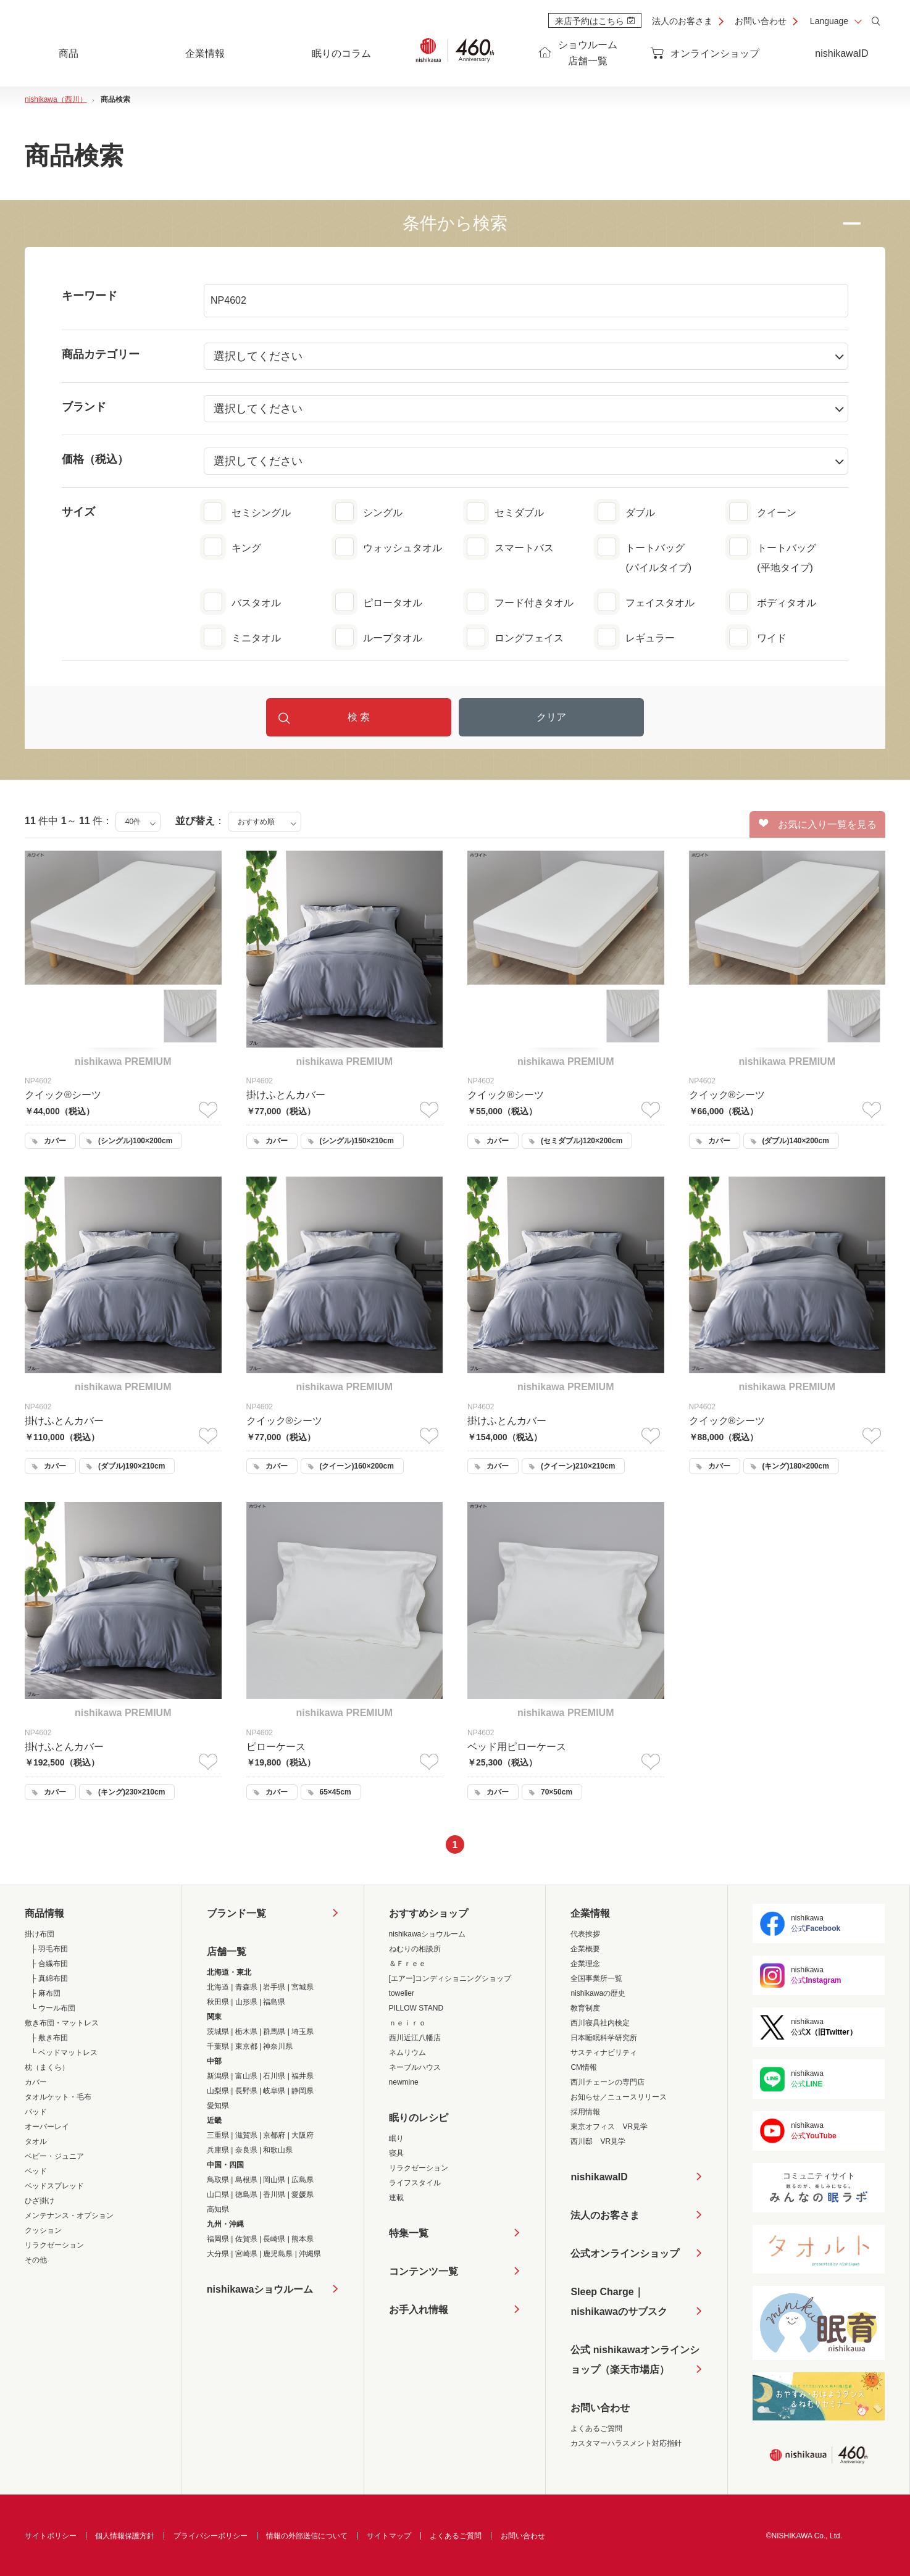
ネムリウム (407, 2052)
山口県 (218, 2194)
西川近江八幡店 (415, 2037)
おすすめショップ (428, 1913)
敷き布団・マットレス (62, 2023)
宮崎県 (246, 2253)
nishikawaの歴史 (597, 1993)
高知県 (218, 2209)
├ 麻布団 (46, 1993)
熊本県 (302, 2239)
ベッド (36, 2171)
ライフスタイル (415, 2182)
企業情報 (590, 1913)
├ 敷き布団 (49, 2037)
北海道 (218, 1987)
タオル (36, 2141)
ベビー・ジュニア (54, 2156)
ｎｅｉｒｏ (407, 2023)
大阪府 (302, 2135)
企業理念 (585, 1963)
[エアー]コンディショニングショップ (450, 1978)
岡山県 (274, 2179)
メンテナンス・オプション (69, 2215)
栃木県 (246, 2031)
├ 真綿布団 (49, 1978)
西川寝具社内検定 (600, 2023)
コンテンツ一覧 (423, 2271)
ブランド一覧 (236, 1913)
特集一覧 (408, 2233)
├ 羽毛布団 (49, 1949)
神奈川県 (278, 2046)
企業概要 (585, 1949)
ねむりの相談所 (415, 1949)
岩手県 (274, 1987)
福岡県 (218, 2239)
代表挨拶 (585, 1934)
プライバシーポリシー (210, 2536)
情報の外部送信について (307, 2536)
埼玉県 (302, 2031)
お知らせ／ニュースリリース (618, 2097)
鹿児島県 (278, 2253)
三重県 (218, 2135)
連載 (396, 2197)
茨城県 (218, 2031)
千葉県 (218, 2046)
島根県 (246, 2179)
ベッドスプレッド (54, 2186)
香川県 (274, 2194)
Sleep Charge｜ (618, 2304)
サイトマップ (389, 2536)
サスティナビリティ (603, 2052)
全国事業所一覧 (596, 1978)
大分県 (218, 2253)
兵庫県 (218, 2150)
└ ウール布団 (53, 2008)
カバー (36, 2082)
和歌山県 (278, 2150)
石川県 (274, 2076)
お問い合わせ (761, 21)
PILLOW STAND (416, 2008)
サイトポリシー (51, 2536)
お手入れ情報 (418, 2309)
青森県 (246, 1987)
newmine (404, 2082)
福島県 (274, 2002)
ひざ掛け (39, 2200)
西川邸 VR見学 (597, 2141)
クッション (43, 2230)
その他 (36, 2260)
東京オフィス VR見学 (609, 2126)
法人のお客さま (682, 21)
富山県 (246, 2076)
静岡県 (302, 2090)
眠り (396, 2138)
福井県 (302, 2076)
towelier (401, 1993)
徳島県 (246, 2194)
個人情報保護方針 (124, 2536)
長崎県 (274, 2239)
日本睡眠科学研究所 (603, 2037)
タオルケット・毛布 (58, 2097)
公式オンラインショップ (624, 2253)
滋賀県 (246, 2135)
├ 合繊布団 (49, 1963)
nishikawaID (841, 53)
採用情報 (585, 2111)
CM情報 (583, 2067)
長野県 (246, 2090)
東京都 (246, 2046)
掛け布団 (39, 1934)
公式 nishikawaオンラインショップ (634, 2362)
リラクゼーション (54, 2245)
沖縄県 (310, 2253)
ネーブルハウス (415, 2067)
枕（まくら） (47, 2067)
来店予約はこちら (595, 21)
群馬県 (274, 2031)
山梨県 (218, 2090)
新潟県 (218, 2076)
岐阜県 (274, 2090)
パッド (36, 2111)
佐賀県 (246, 2239)
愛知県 (218, 2105)
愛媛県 (302, 2194)
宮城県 (302, 1987)
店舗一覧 (226, 1951)
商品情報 (44, 1913)
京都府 (274, 2135)
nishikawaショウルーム (260, 2289)
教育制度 (585, 2008)
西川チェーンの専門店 (607, 2082)
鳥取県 (218, 2179)
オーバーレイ (47, 2126)
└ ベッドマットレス (64, 2052)
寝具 (396, 2153)
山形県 (246, 2002)
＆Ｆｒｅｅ (407, 1963)
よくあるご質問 (596, 2428)
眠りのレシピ (418, 2117)
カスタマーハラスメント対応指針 (626, 2443)
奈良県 (246, 2150)
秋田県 (218, 2002)
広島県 (302, 2179)
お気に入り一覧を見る (818, 824)
